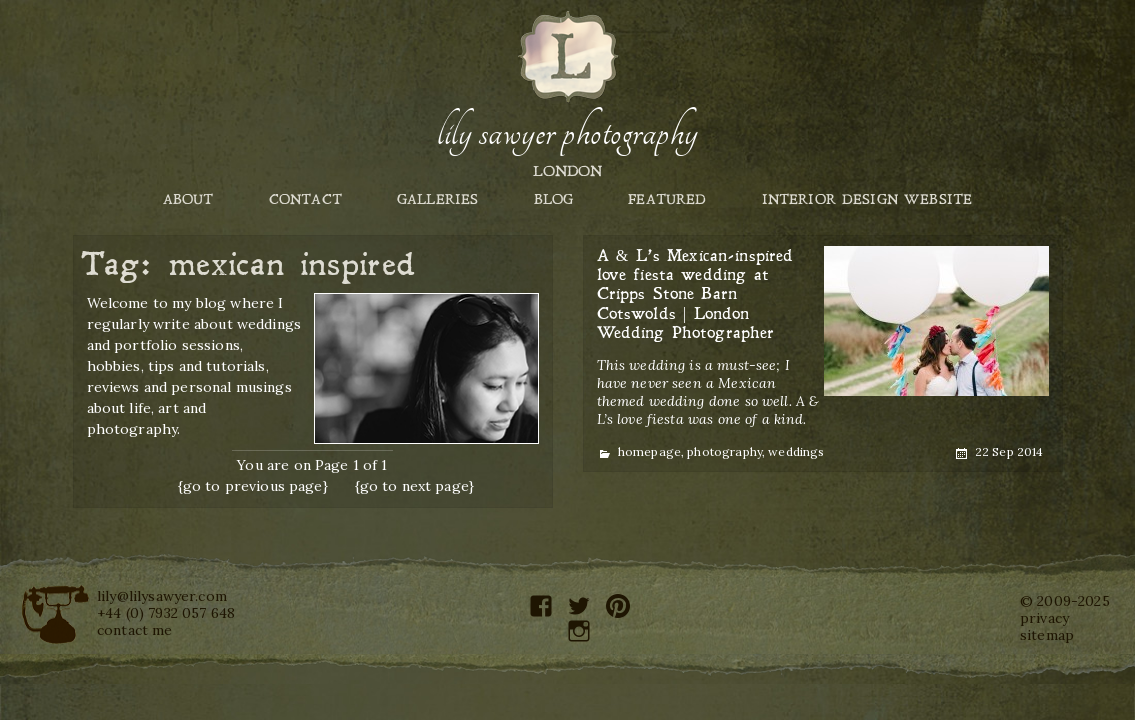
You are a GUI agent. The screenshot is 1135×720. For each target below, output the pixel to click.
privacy (1044, 618)
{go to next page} (415, 486)
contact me (135, 630)
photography (724, 451)
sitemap (1047, 635)
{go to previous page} (253, 486)
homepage (649, 451)
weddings (796, 451)
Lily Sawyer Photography (567, 133)
